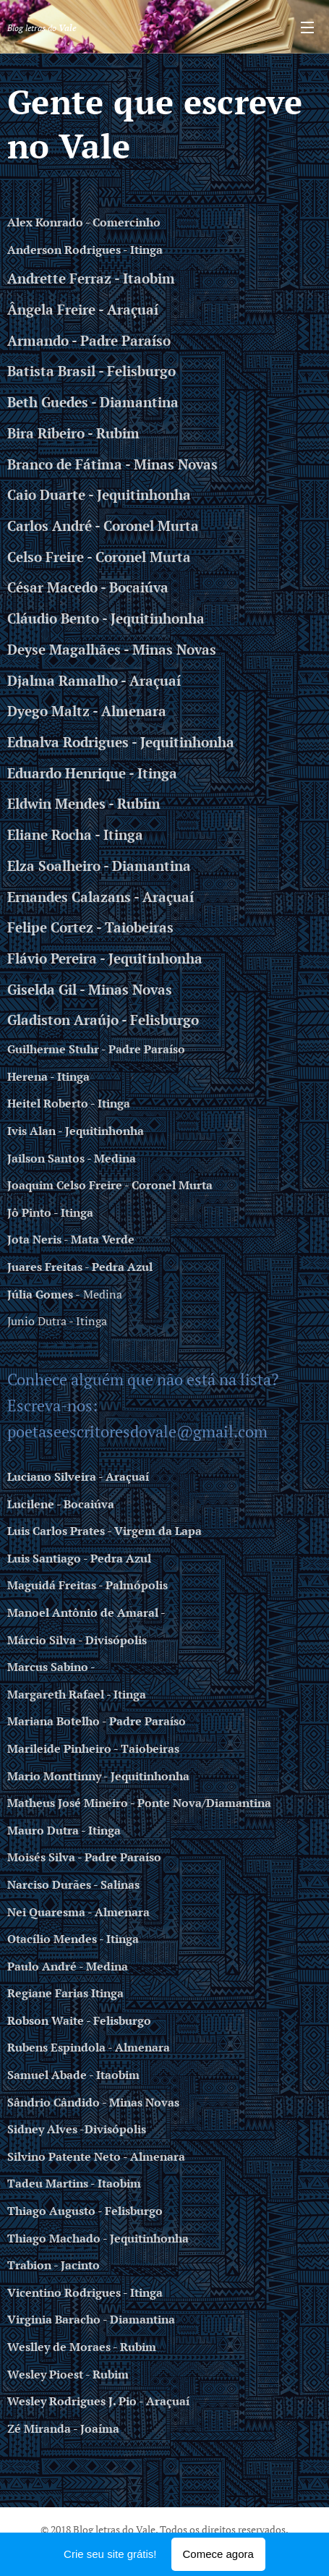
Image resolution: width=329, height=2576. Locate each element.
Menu (307, 27)
